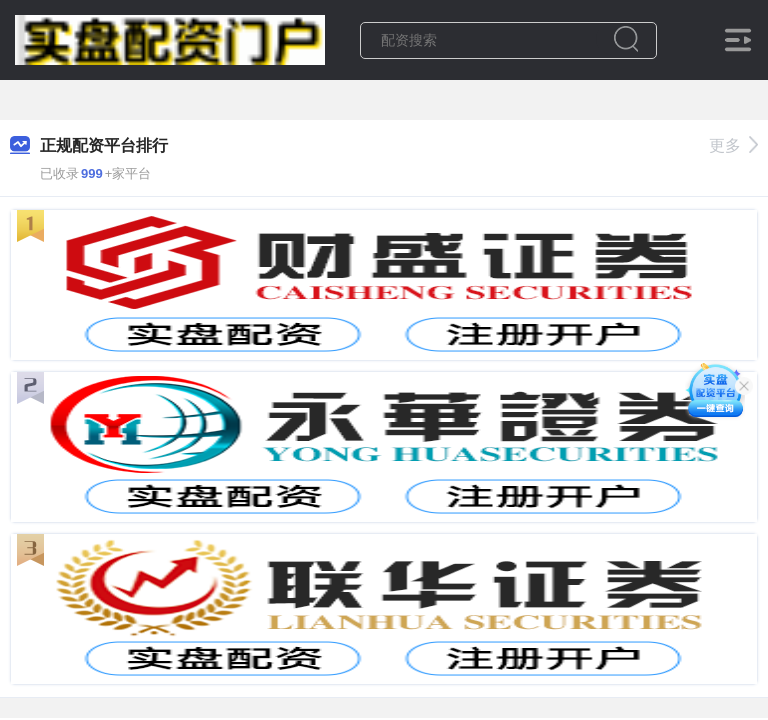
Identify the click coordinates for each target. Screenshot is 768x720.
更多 (733, 145)
